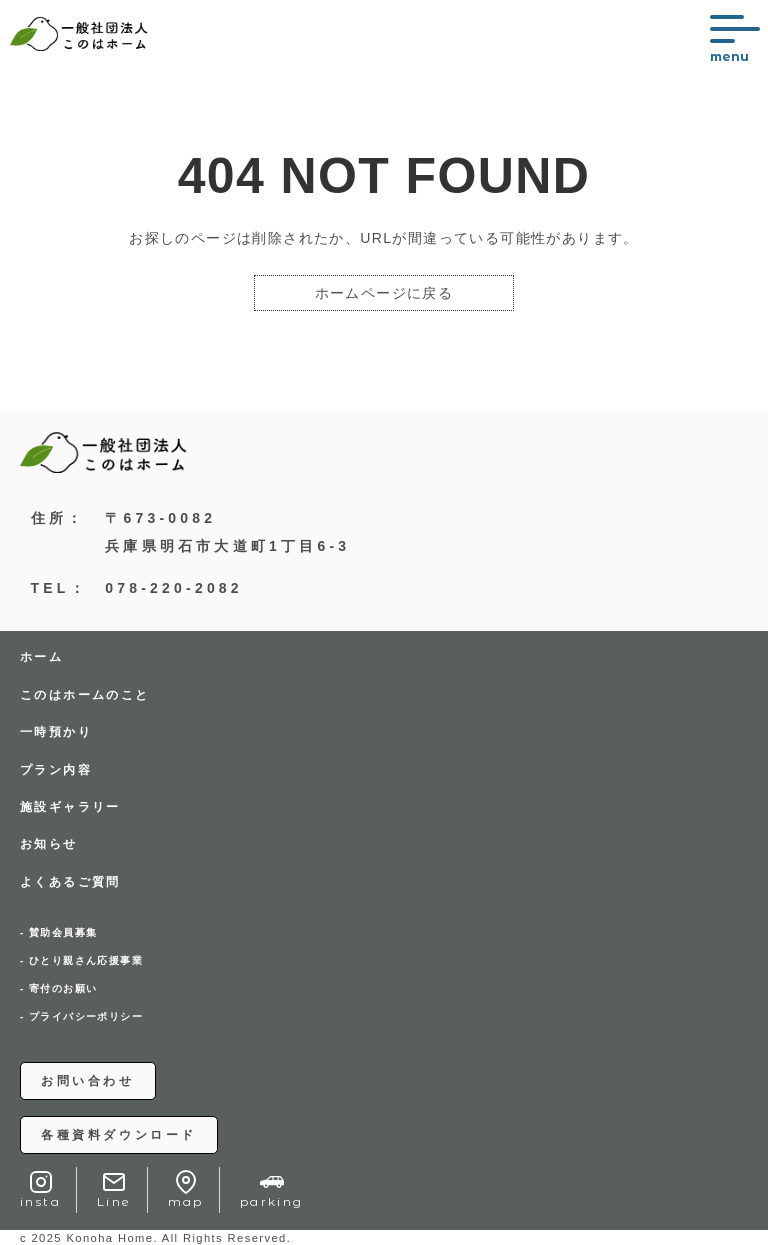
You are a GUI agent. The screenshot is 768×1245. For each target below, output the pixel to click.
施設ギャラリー (70, 807)
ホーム (41, 657)
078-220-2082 (174, 588)
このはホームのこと (85, 695)
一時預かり (56, 732)
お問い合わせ (88, 1081)
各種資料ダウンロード (119, 1135)
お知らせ (49, 844)
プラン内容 (56, 770)
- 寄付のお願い (58, 989)
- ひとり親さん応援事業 (81, 961)
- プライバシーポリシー (81, 1017)
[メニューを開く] (734, 39)
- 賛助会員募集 (58, 933)
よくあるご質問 (70, 882)
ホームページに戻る (384, 293)
